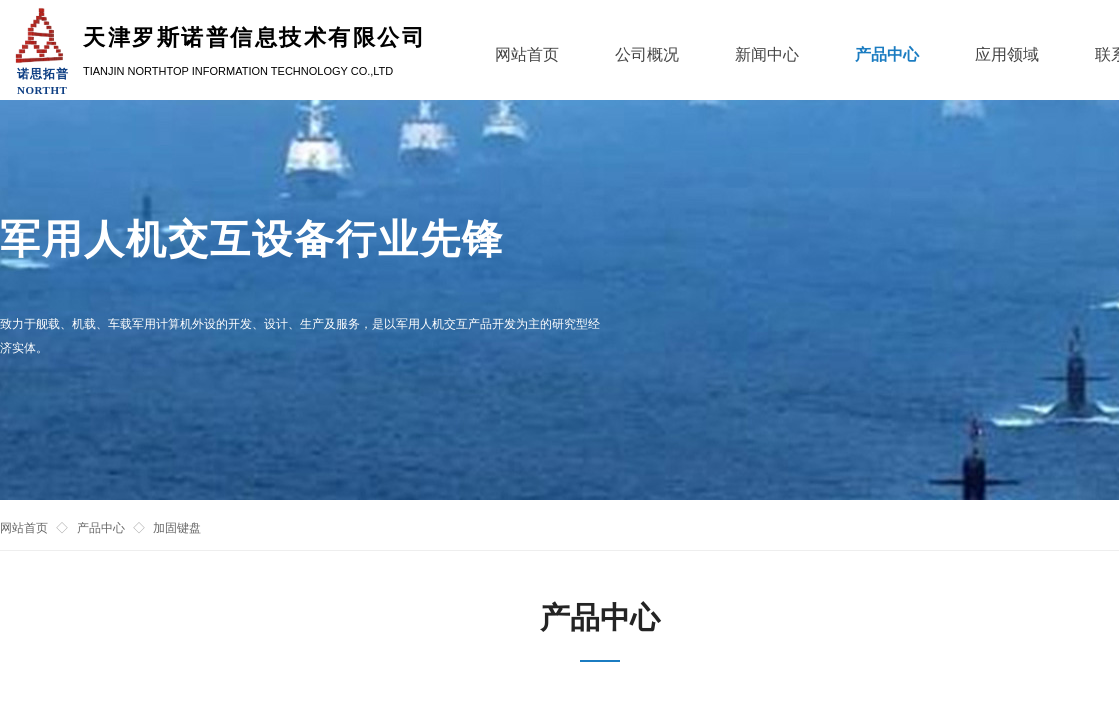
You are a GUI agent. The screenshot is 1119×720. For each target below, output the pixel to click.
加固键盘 (177, 528)
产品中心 (101, 528)
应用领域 (1007, 54)
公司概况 (647, 54)
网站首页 (24, 528)
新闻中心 (767, 54)
